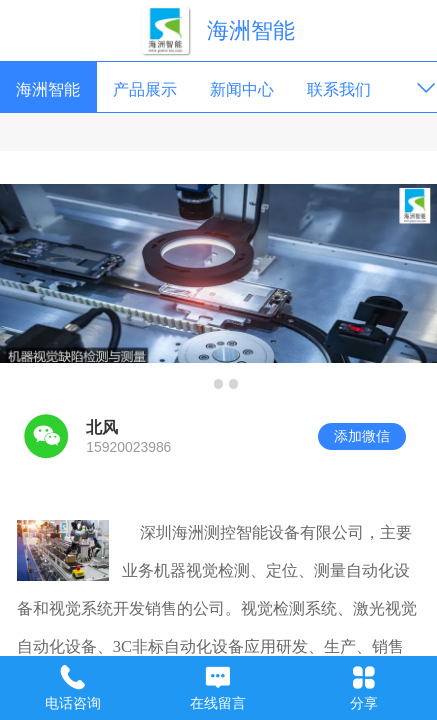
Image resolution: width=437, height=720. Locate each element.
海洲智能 (251, 30)
